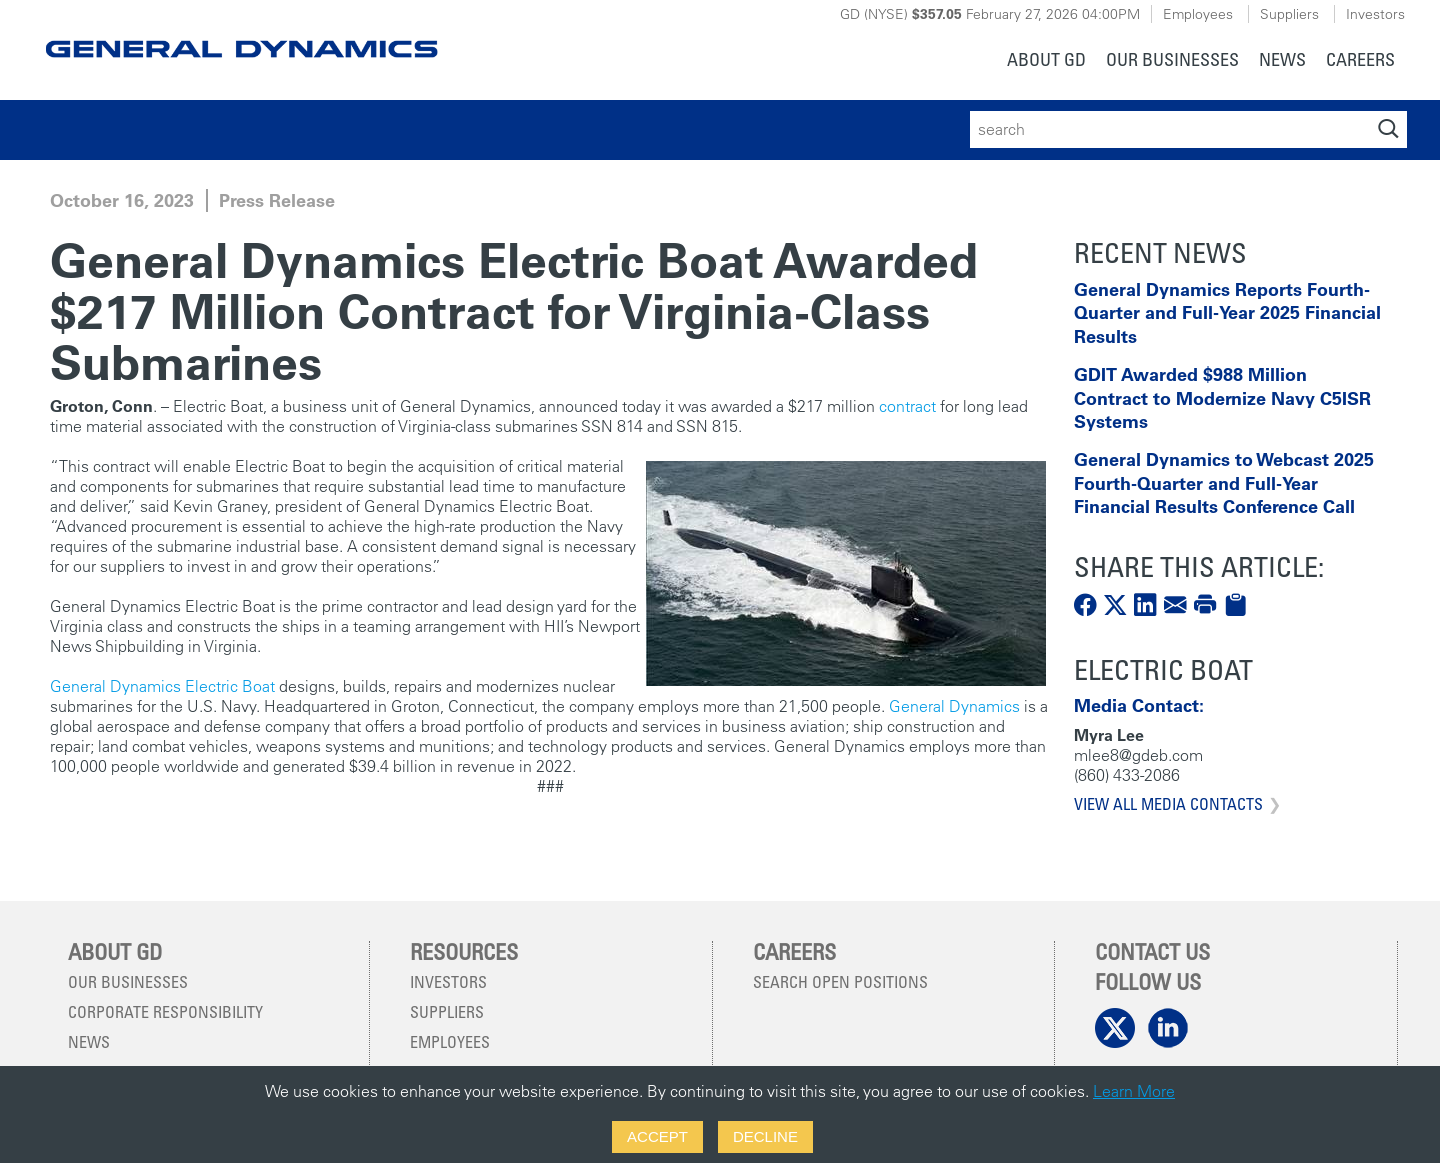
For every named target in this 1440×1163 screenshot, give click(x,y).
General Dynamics (952, 706)
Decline (765, 1136)
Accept (657, 1136)
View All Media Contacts (1168, 804)
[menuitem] (1046, 61)
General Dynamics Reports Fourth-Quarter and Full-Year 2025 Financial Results (1227, 313)
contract (907, 406)
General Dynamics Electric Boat (164, 686)
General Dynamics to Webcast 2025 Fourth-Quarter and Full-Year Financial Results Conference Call (1224, 483)
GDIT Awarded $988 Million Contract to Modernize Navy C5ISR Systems (1222, 398)
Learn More (1134, 1091)
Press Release (277, 200)
